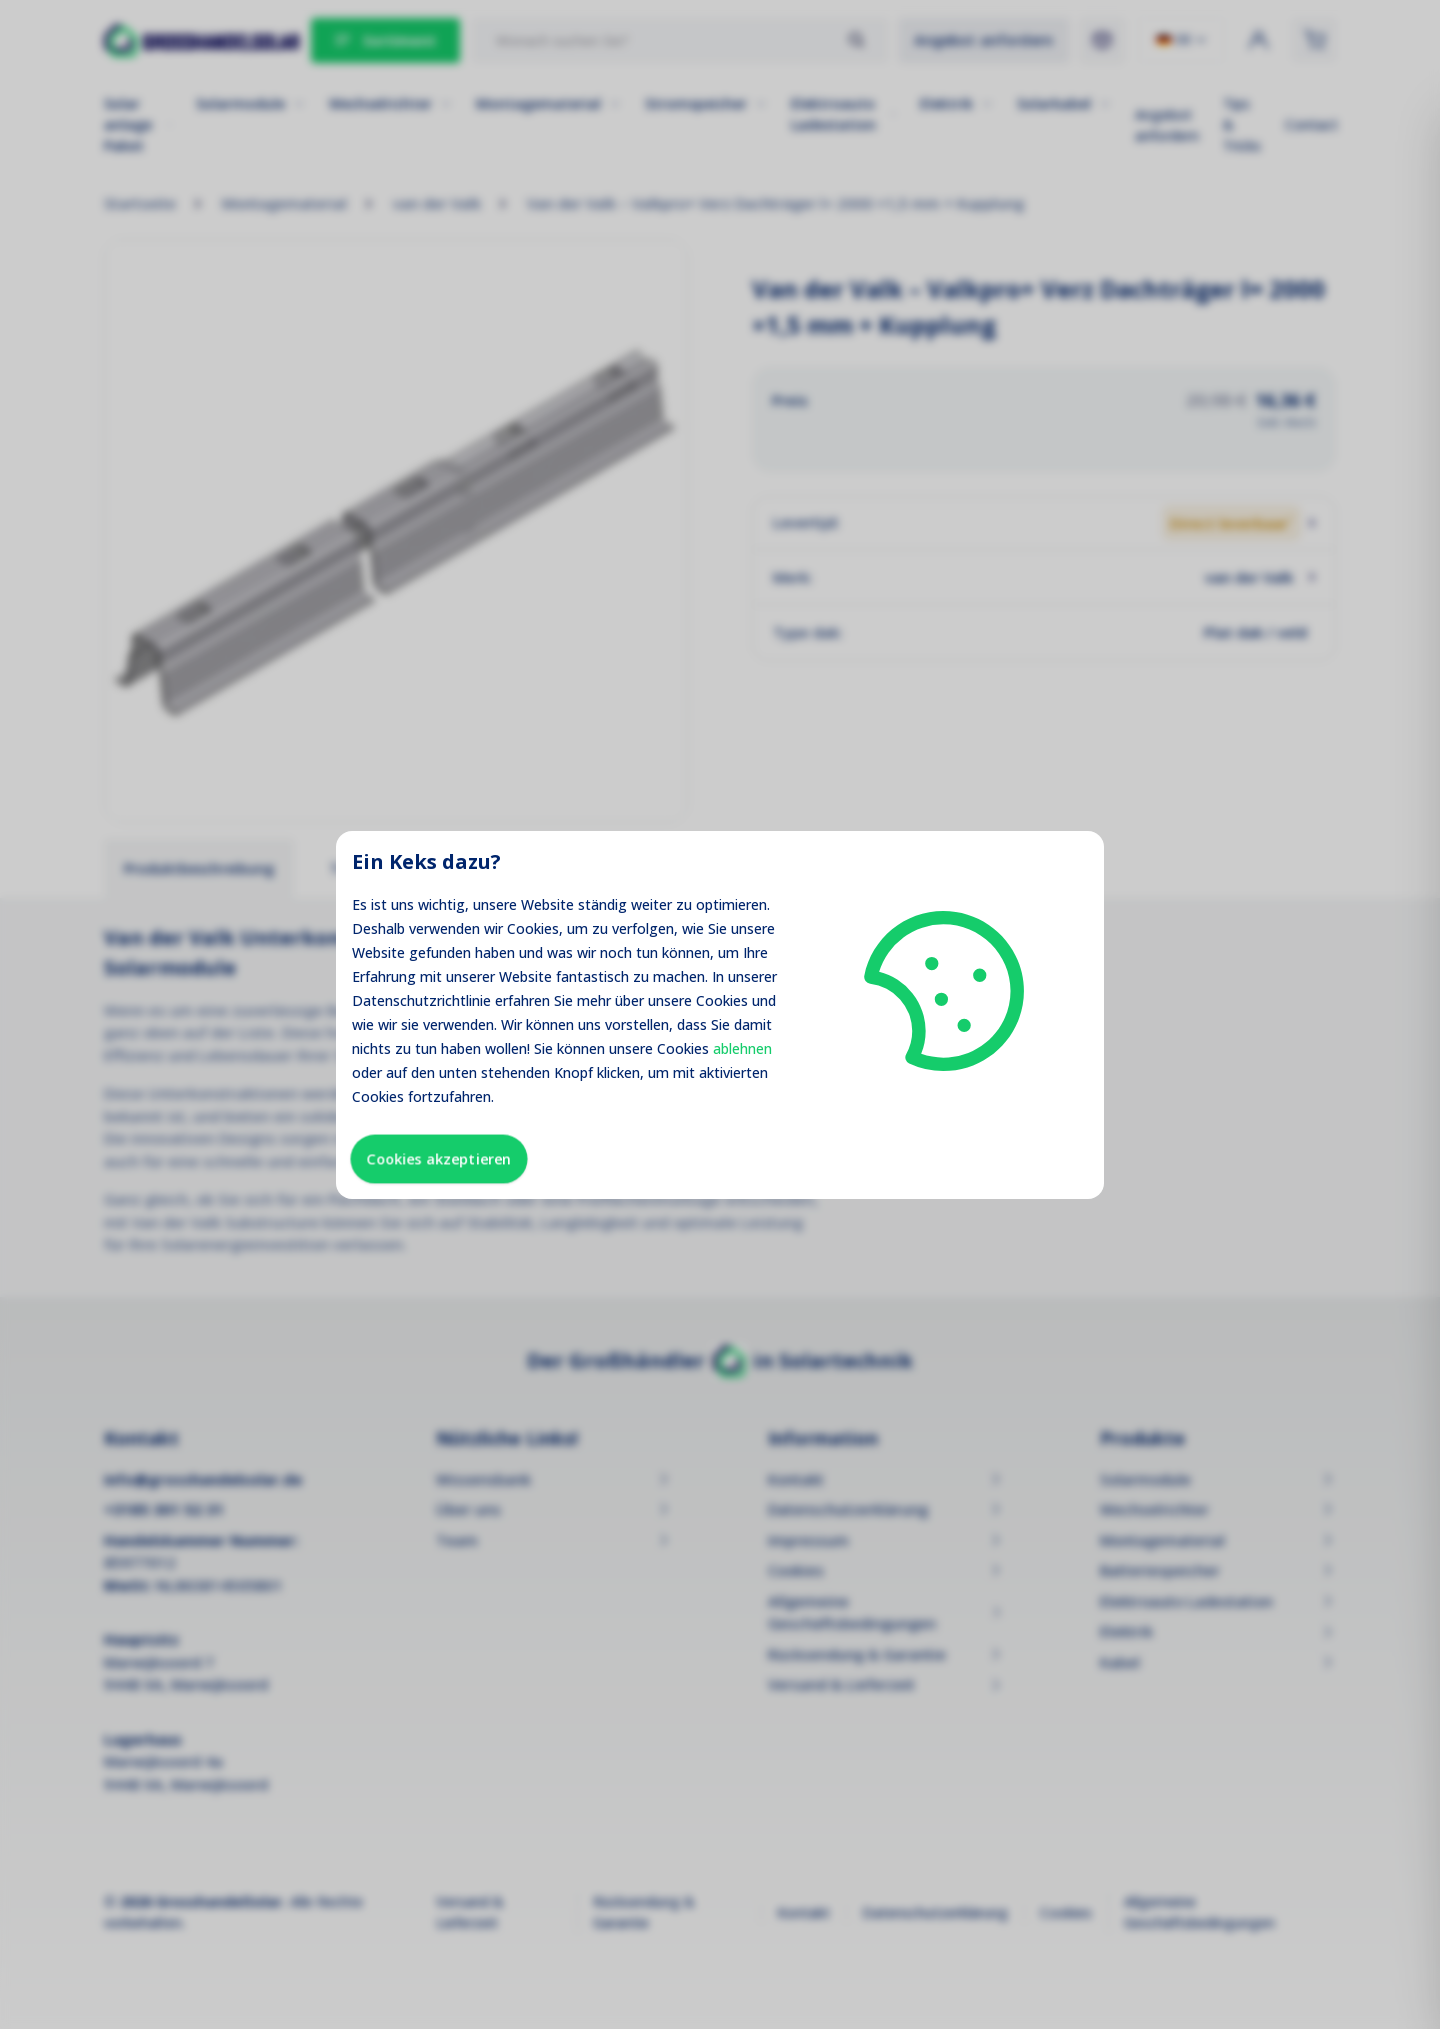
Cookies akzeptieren (439, 1158)
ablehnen (742, 1048)
